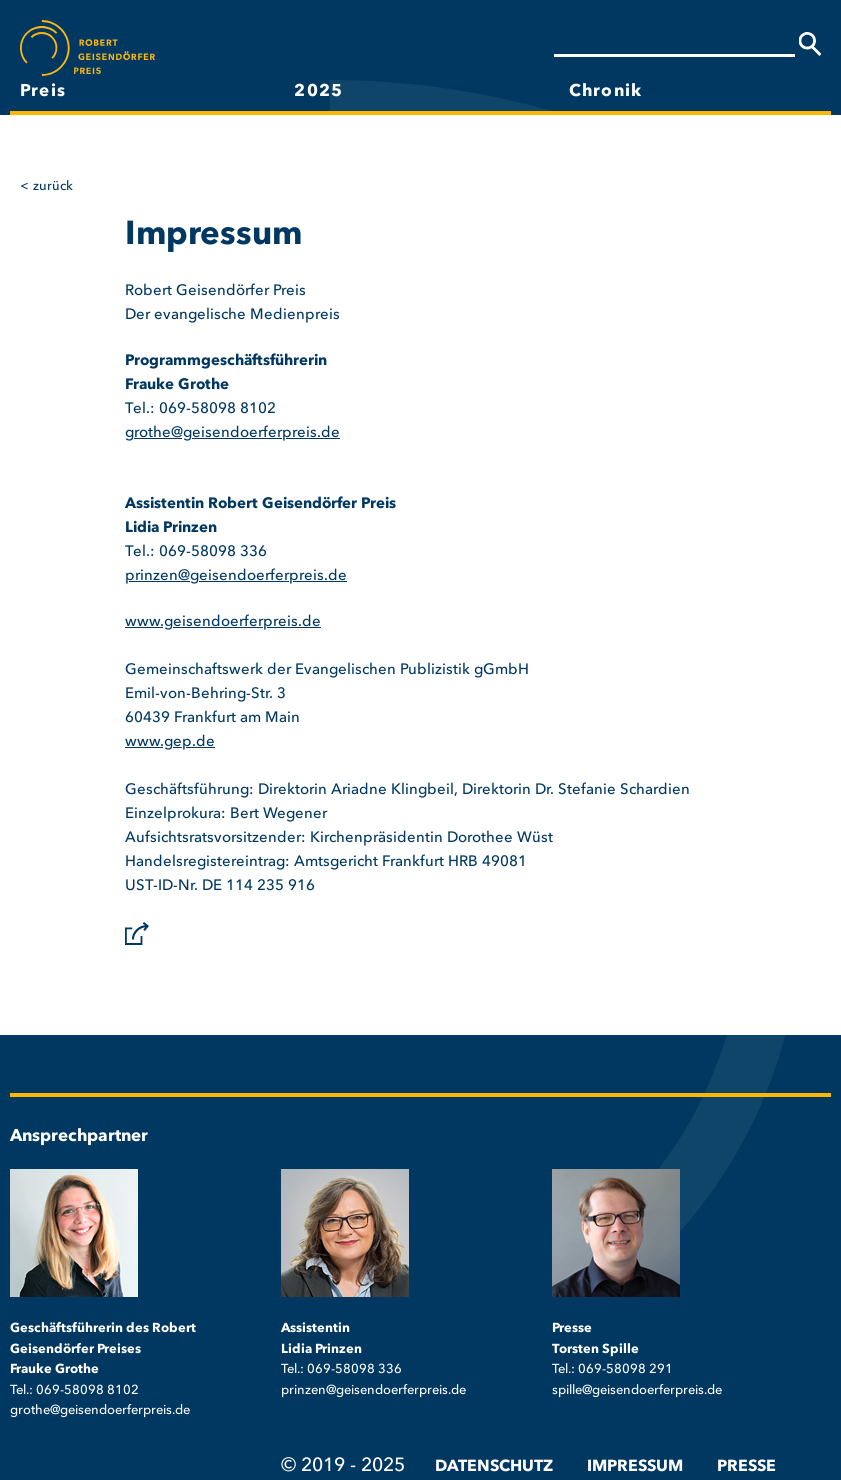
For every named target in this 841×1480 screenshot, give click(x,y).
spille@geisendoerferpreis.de (637, 1390)
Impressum (635, 1467)
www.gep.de (170, 742)
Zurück (53, 186)
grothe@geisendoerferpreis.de (232, 433)
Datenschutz (494, 1467)
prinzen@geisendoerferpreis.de (236, 576)
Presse (746, 1467)
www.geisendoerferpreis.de (223, 622)
